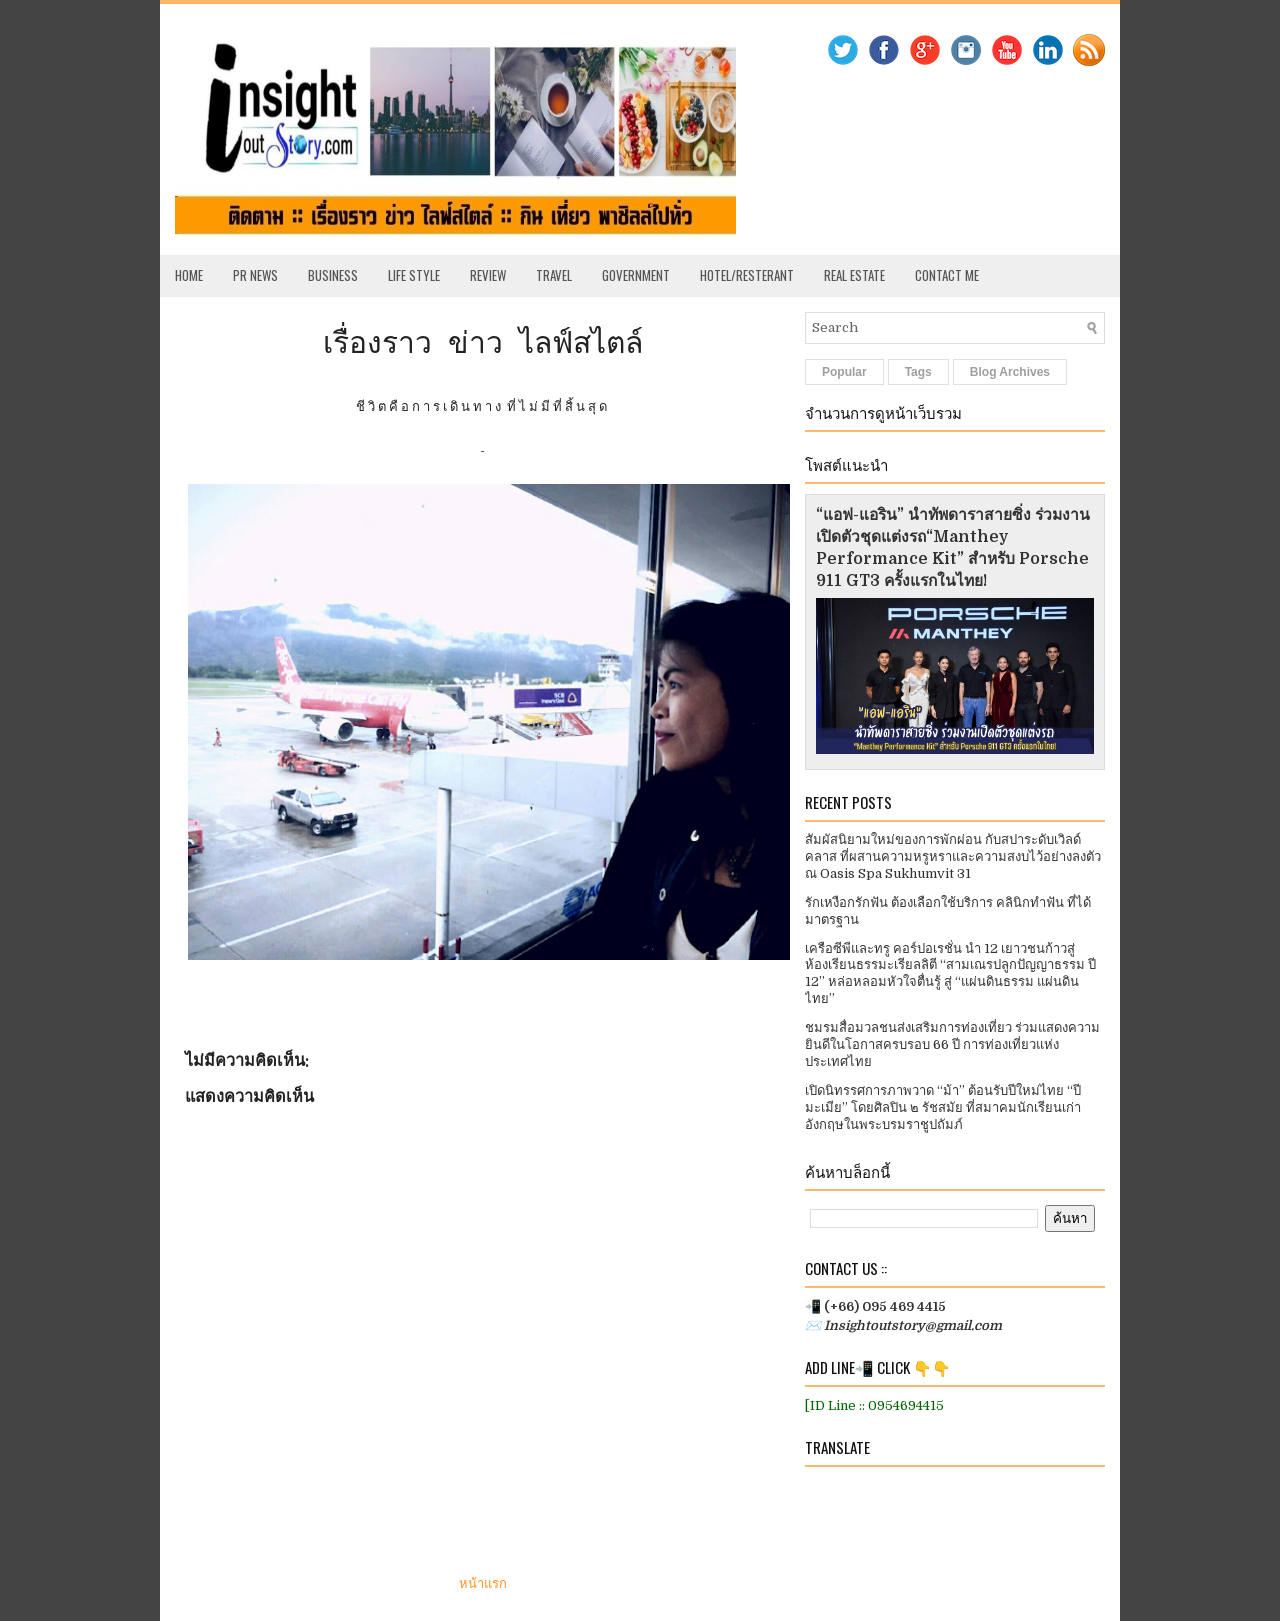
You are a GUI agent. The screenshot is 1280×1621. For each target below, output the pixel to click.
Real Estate (854, 275)
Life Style (414, 275)
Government (636, 275)
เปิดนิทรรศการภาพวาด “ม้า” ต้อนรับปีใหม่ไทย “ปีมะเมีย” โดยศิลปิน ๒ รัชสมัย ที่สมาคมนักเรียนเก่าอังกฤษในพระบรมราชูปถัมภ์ (943, 1107)
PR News (255, 275)
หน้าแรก (483, 1583)
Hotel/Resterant (747, 275)
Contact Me (947, 275)
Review (488, 275)
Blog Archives (1010, 372)
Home (189, 275)
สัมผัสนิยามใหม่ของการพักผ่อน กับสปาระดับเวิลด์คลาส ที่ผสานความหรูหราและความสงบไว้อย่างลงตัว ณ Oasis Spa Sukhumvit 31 (953, 856)
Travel (554, 275)
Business (333, 275)
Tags (918, 372)
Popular (844, 372)
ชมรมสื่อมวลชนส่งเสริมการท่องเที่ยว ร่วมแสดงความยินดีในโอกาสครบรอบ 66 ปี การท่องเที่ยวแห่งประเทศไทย (952, 1044)
